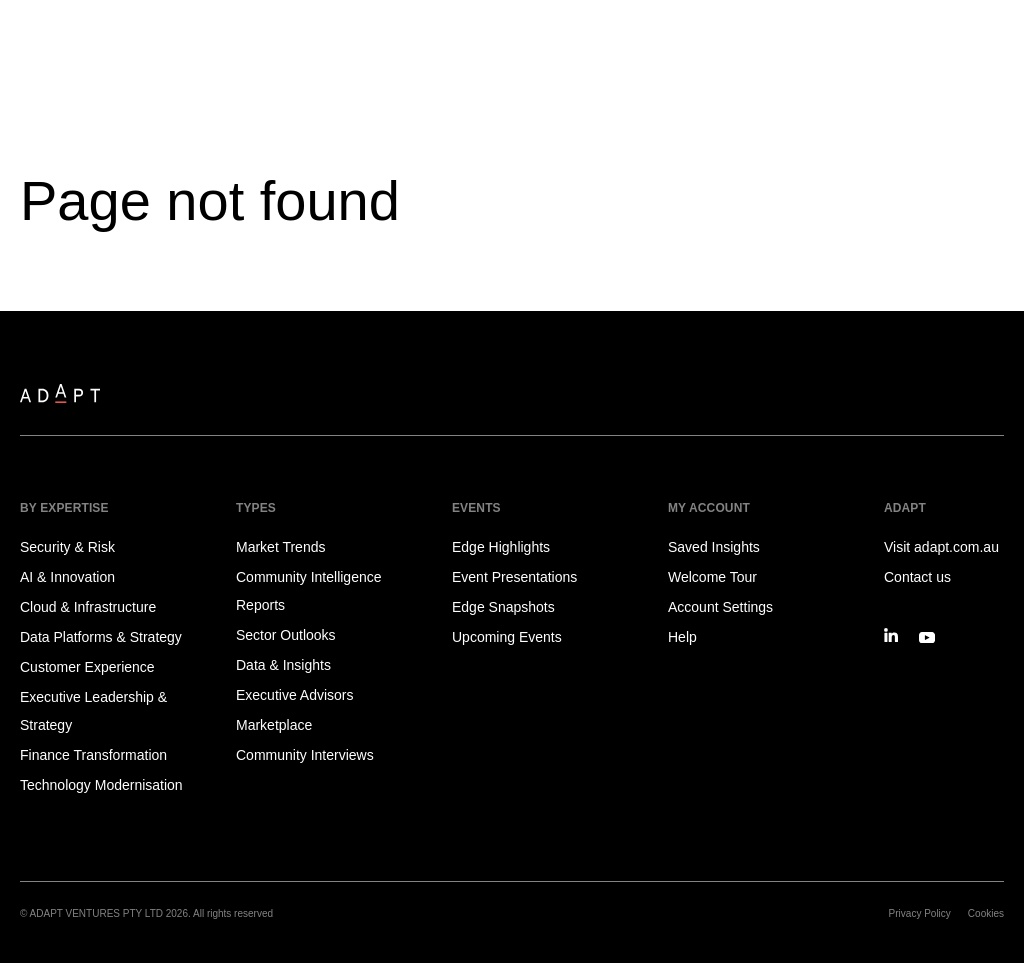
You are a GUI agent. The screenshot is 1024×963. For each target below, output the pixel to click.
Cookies (986, 913)
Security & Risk (67, 547)
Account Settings (720, 607)
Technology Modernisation (101, 785)
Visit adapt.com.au (941, 547)
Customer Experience (87, 667)
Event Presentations (514, 577)
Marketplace (274, 725)
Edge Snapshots (503, 607)
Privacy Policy (920, 913)
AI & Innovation (67, 577)
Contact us (917, 577)
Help (682, 637)
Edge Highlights (501, 547)
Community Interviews (305, 755)
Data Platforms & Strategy (101, 637)
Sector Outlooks (286, 635)
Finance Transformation (93, 755)
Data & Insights (283, 665)
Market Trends (280, 547)
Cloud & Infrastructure (88, 607)
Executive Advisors (295, 695)
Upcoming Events (507, 637)
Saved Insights (714, 547)
